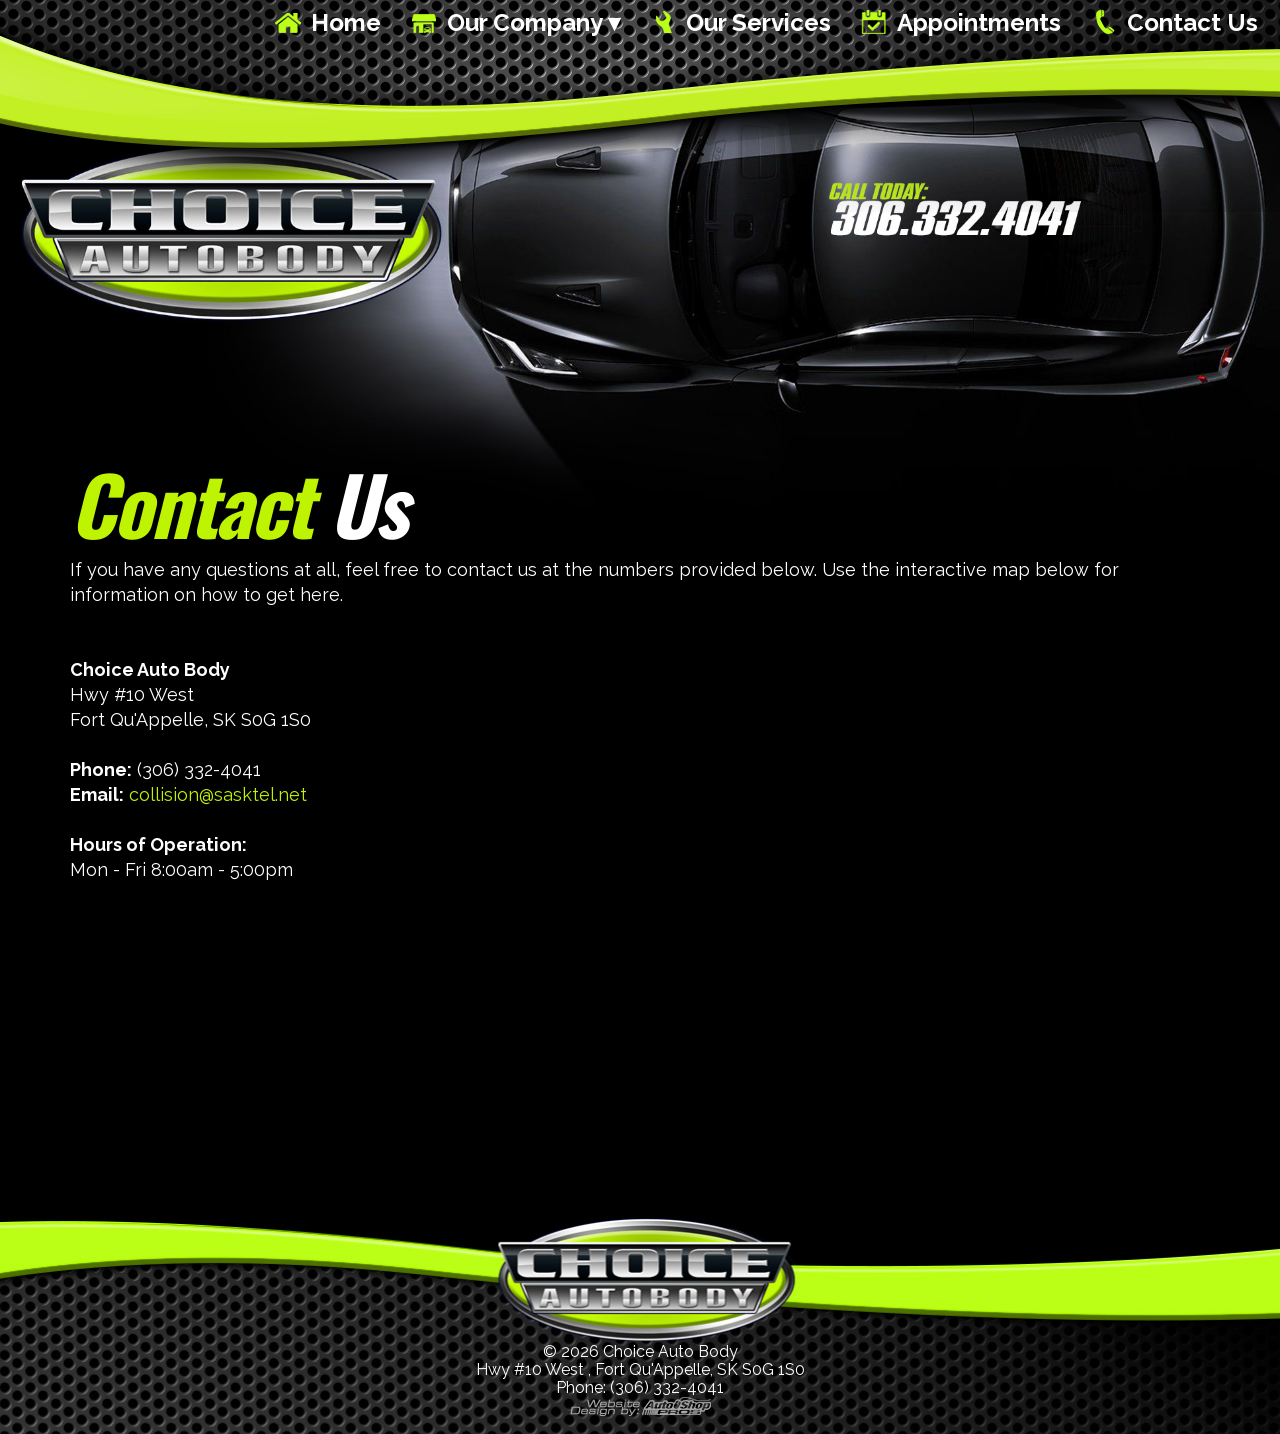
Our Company (525, 22)
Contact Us (1192, 22)
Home (346, 22)
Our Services (758, 22)
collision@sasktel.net (218, 794)
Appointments (979, 22)
